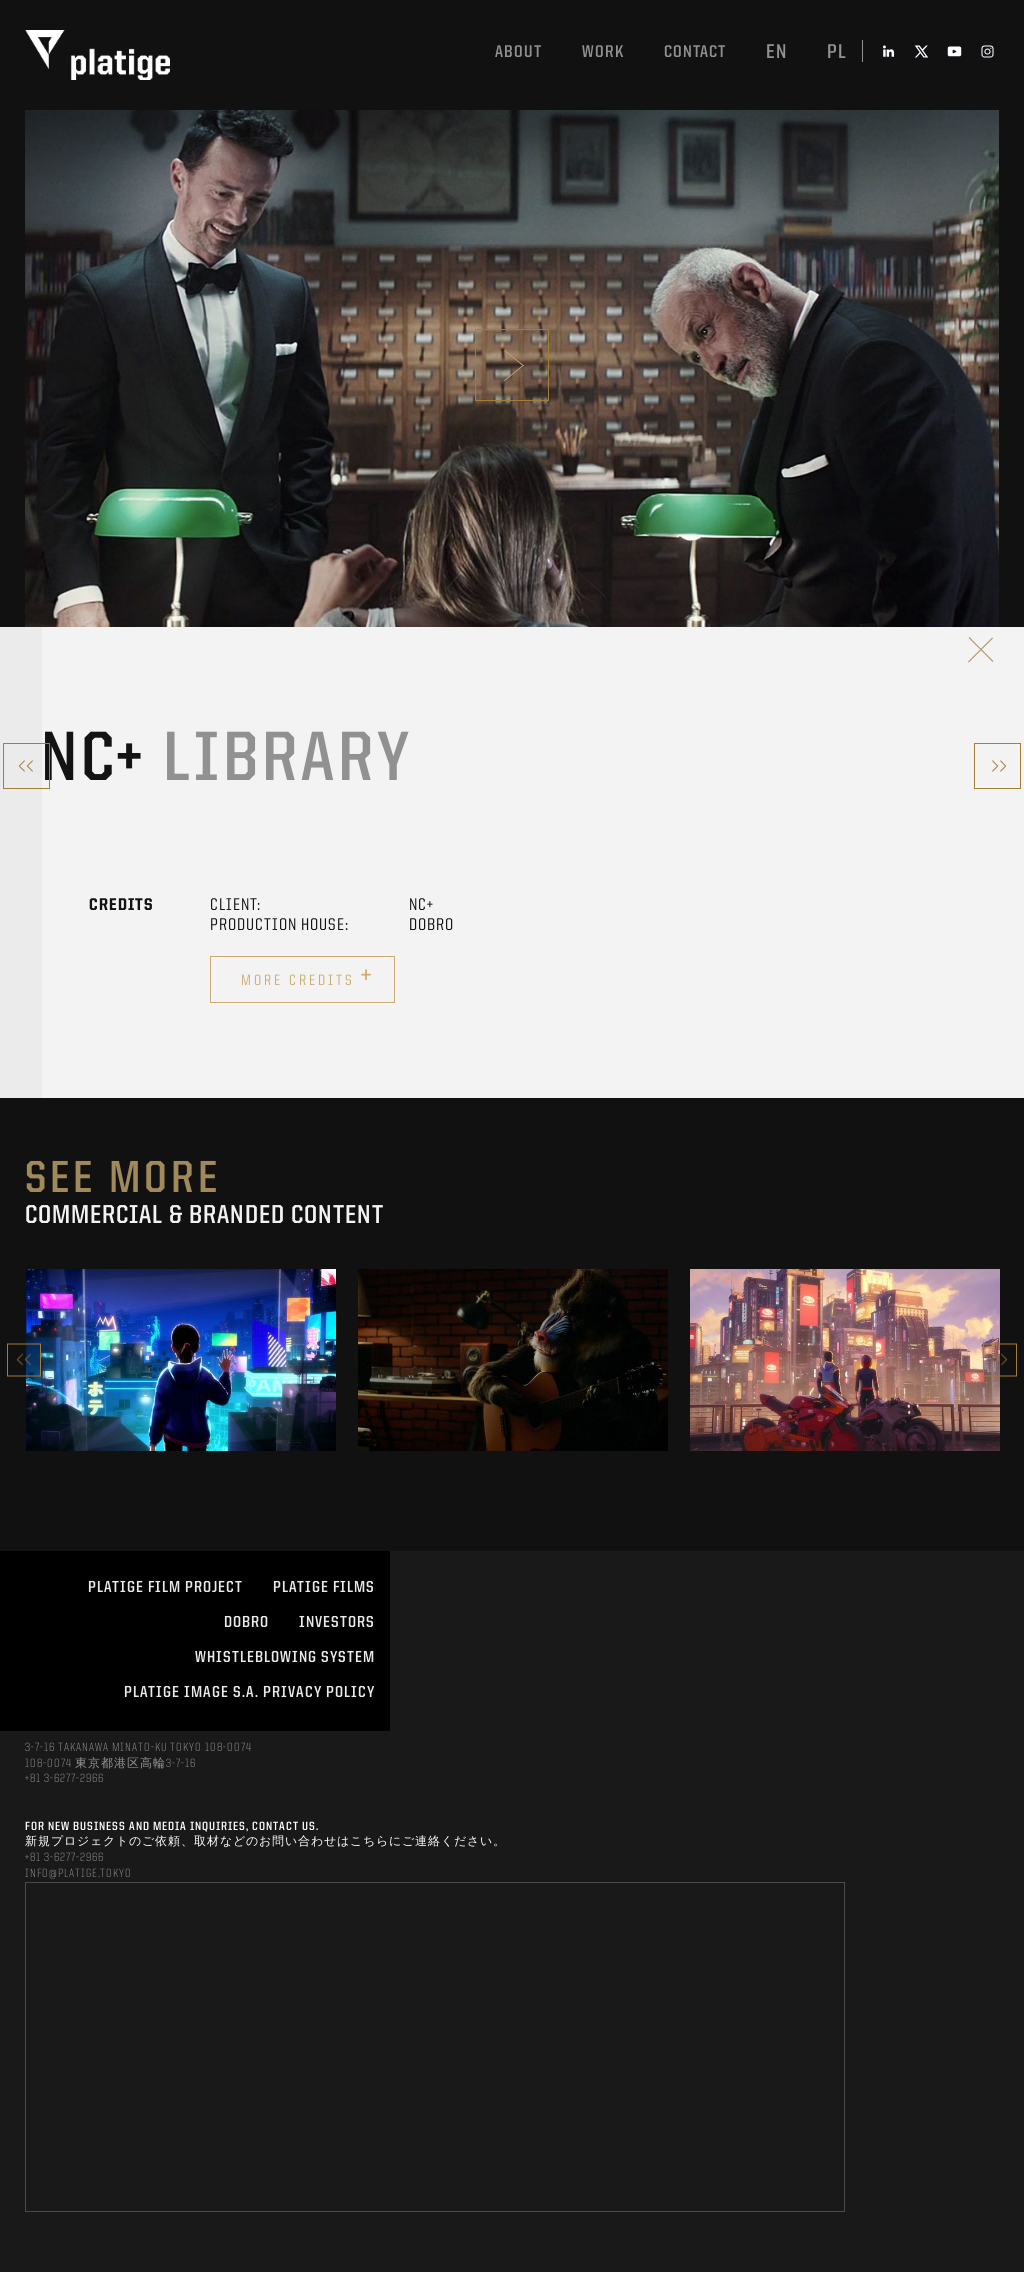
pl (837, 53)
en (776, 53)
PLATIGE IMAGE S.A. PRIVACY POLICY (249, 1693)
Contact (695, 52)
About (518, 52)
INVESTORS (337, 1623)
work (603, 52)
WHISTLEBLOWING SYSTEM (285, 1658)
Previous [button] (24, 1359)
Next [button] (1000, 1359)
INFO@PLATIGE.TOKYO (78, 1874)
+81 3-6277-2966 (64, 1779)
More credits (307, 977)
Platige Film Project (165, 1588)
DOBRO (246, 1623)
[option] (181, 1360)
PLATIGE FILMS (324, 1588)
